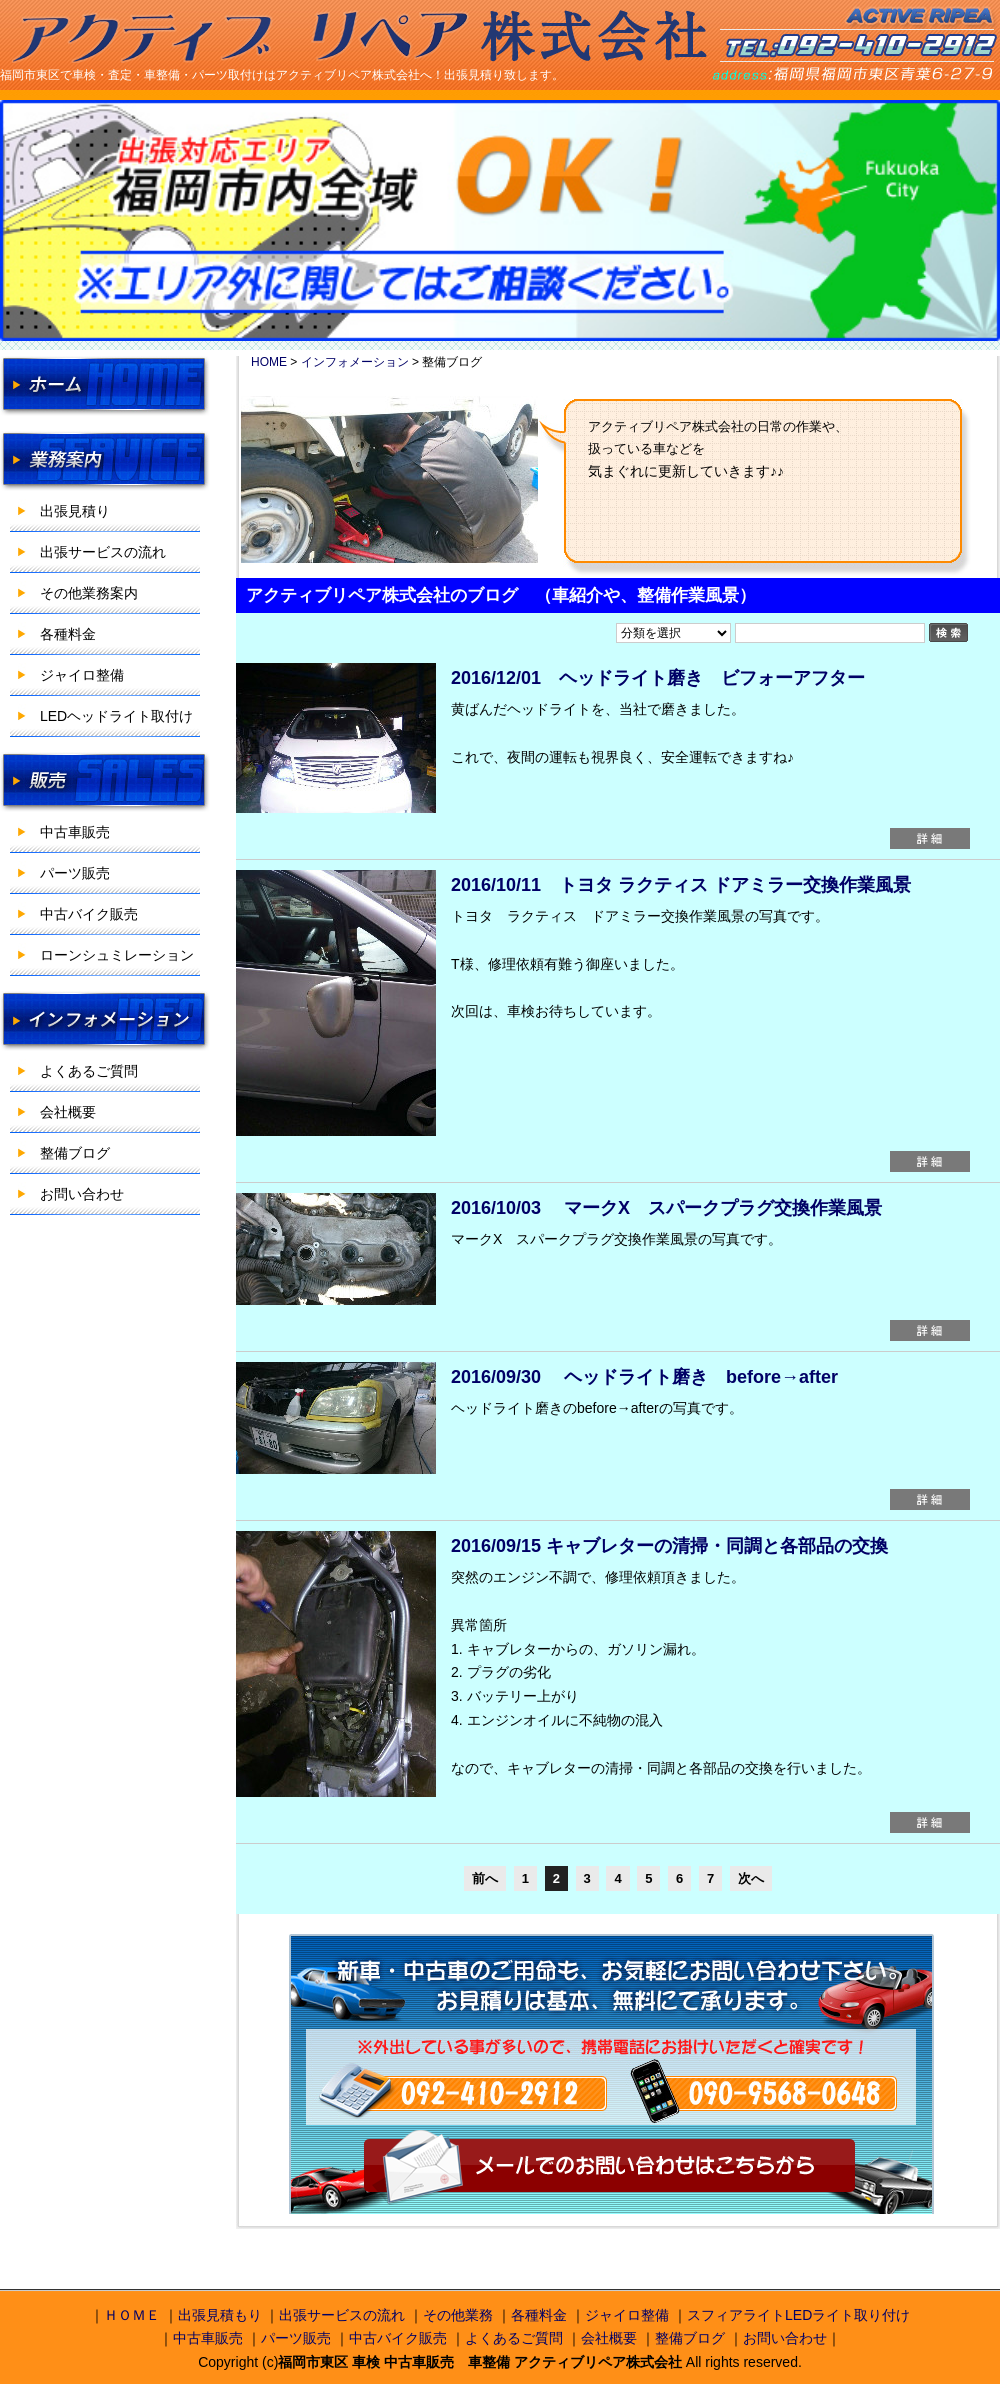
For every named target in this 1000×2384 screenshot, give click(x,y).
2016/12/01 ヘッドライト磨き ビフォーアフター (658, 678)
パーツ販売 (75, 873)
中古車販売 (75, 832)
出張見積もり (220, 2315)
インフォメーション (105, 1021)
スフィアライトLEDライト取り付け (798, 2315)
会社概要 (68, 1112)
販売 (105, 782)
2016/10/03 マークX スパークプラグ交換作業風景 (666, 1208)
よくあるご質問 (89, 1071)
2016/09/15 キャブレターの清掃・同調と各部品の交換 (669, 1546)
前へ (485, 1878)
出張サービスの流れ (103, 552)
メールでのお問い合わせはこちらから (609, 2167)
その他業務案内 (89, 593)
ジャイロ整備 (82, 675)
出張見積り (75, 511)
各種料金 (68, 634)
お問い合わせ (82, 1194)
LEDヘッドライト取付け (116, 716)
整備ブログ (75, 1153)
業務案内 (105, 461)
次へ (751, 1878)
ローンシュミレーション (117, 955)
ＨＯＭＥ (132, 2315)
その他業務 (458, 2315)
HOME (105, 386)
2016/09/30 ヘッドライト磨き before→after (644, 1377)
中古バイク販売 (89, 914)
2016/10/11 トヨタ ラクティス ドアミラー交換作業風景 (681, 885)
